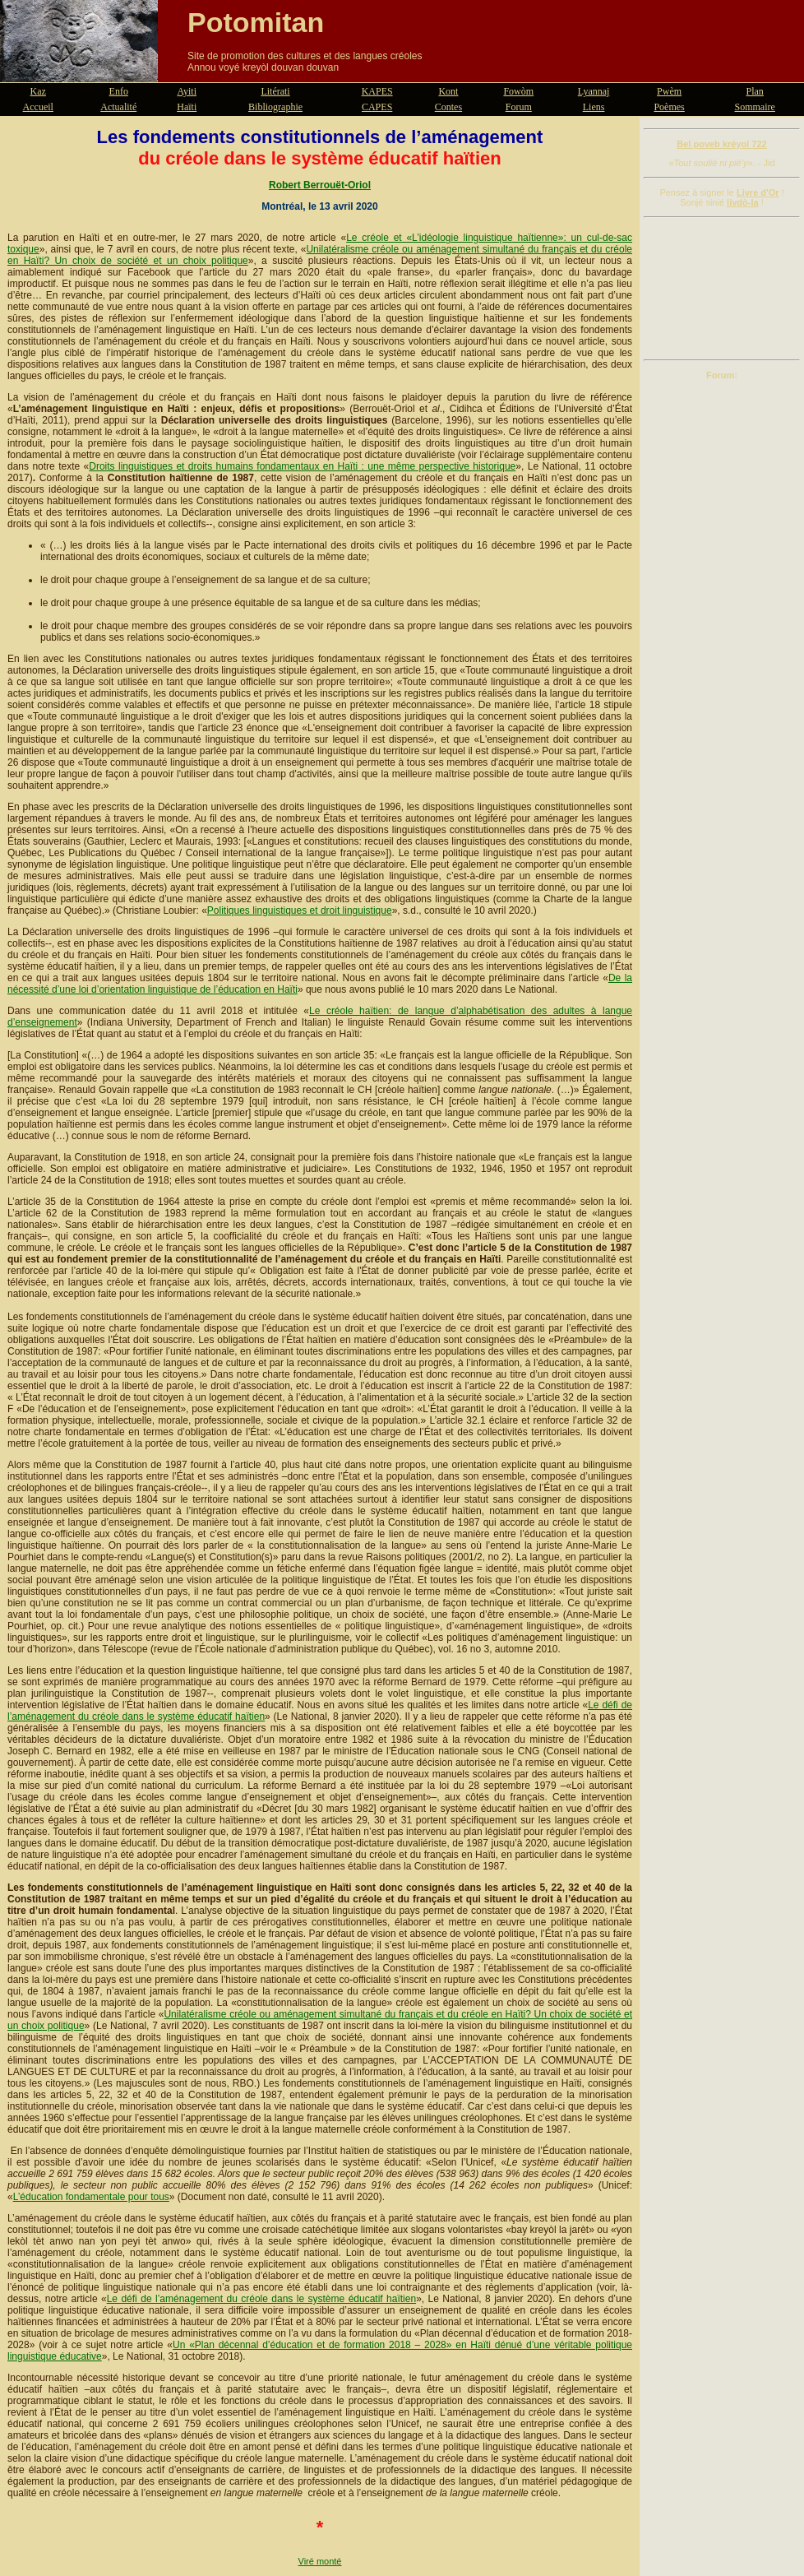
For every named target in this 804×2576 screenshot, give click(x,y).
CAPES (377, 107)
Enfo (118, 91)
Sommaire (755, 107)
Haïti (186, 107)
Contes (448, 107)
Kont (448, 91)
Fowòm (518, 91)
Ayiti (186, 91)
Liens (594, 107)
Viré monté (320, 2561)
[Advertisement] (722, 288)
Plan (755, 91)
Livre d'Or (758, 192)
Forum (519, 107)
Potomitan (255, 22)
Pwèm (669, 91)
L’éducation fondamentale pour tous (91, 2197)
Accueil (38, 107)
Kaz (38, 91)
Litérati (275, 91)
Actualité (118, 107)
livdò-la (743, 202)
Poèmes (669, 107)
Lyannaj (594, 91)
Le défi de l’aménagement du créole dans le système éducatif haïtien (261, 2299)
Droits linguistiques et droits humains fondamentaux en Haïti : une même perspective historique (302, 466)
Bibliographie (275, 107)
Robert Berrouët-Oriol (320, 185)
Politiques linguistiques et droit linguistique (299, 910)
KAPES (377, 91)
